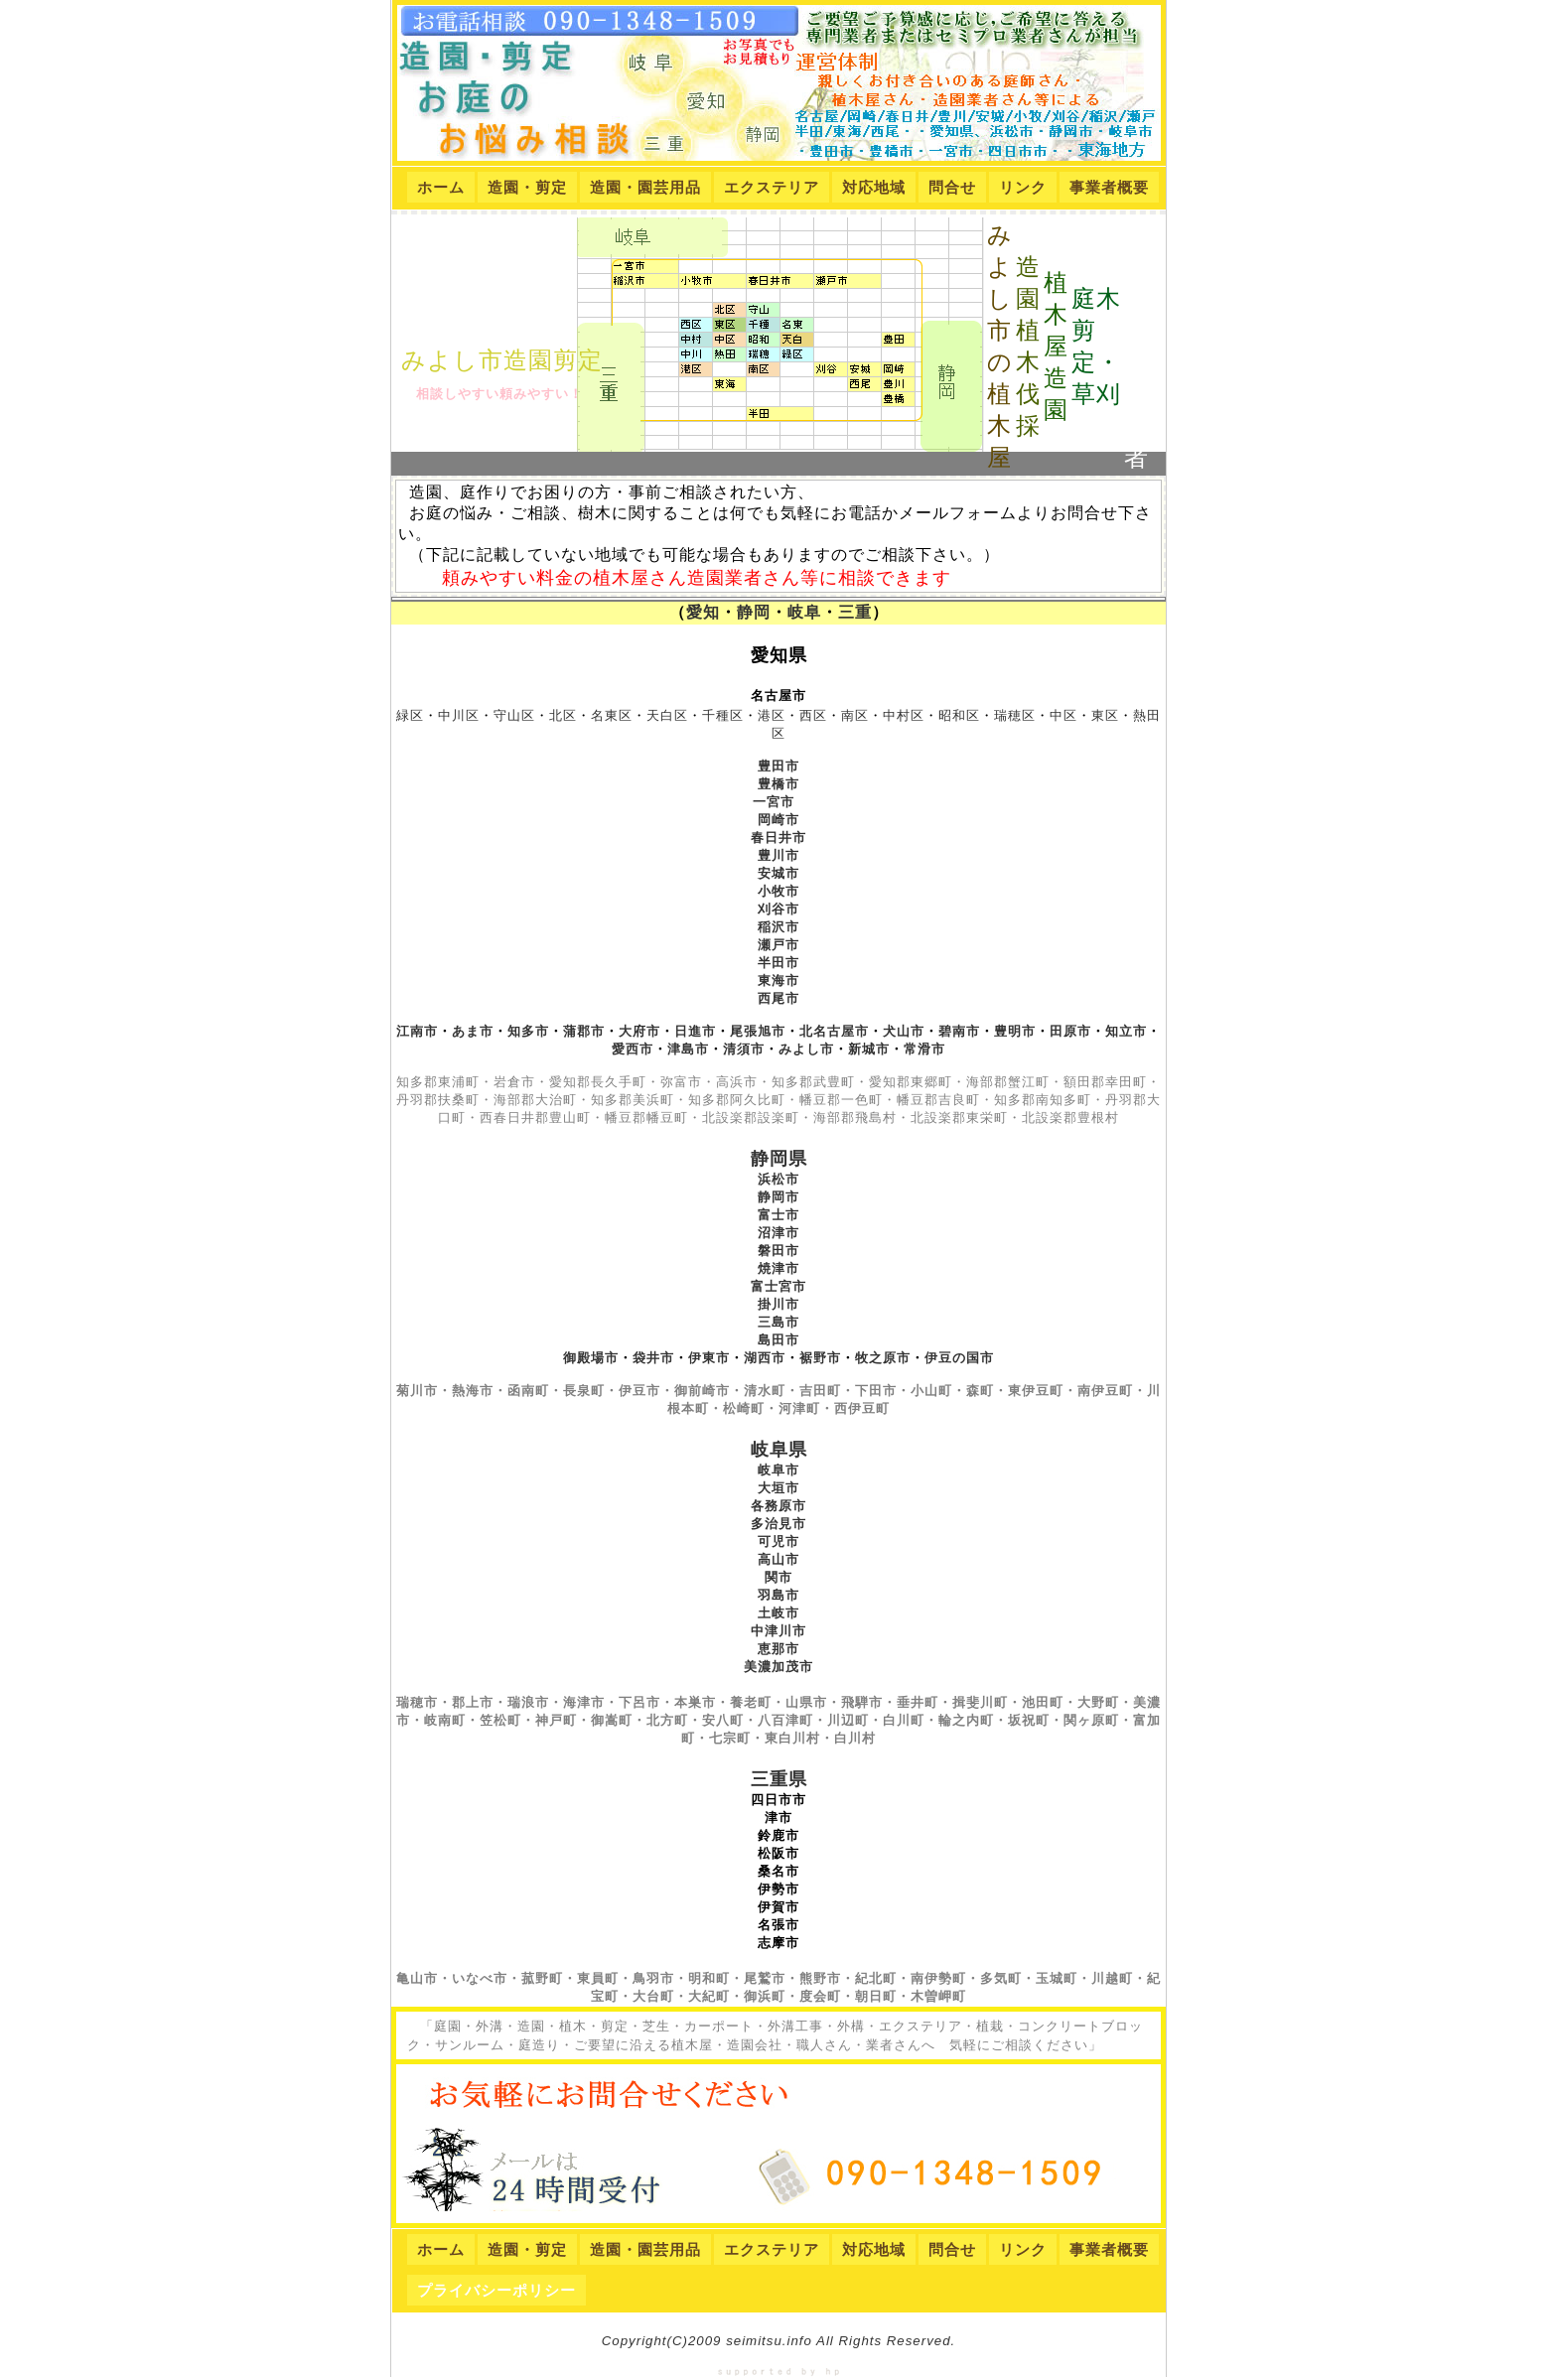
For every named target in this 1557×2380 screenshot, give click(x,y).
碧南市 (959, 1031)
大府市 (639, 1031)
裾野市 (820, 1357)
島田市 (778, 1339)
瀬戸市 (778, 944)
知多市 (528, 1031)
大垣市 (778, 1487)
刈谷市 (778, 909)
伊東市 (709, 1357)
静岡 (754, 612)
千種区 (723, 715)
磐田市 (778, 1250)
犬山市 (903, 1031)
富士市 (778, 1214)
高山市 (778, 1559)
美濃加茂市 (778, 1666)
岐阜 (804, 612)
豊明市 (1015, 1031)
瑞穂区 (1015, 715)
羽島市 (778, 1595)
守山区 (514, 715)
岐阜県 (779, 1450)
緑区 (410, 715)
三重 (855, 612)
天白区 (667, 715)
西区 (813, 715)
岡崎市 (778, 819)
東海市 (778, 980)
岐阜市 (778, 1470)
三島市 (778, 1322)
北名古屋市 (834, 1031)
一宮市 (773, 801)
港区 (771, 715)
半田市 (778, 962)
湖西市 (764, 1357)
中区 (1063, 715)
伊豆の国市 (959, 1357)
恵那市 (778, 1648)
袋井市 (653, 1357)
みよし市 (806, 1049)
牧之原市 (883, 1357)
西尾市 (778, 998)
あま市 (473, 1031)
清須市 (744, 1049)
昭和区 (959, 715)
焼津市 (778, 1268)
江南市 (417, 1031)
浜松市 (778, 1179)
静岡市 (778, 1197)
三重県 (779, 1779)
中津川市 (778, 1630)
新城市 (869, 1049)
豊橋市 (778, 783)
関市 (778, 1577)
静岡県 (779, 1159)
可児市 (778, 1541)
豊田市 (778, 766)
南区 (855, 715)
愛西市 (632, 1049)
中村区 (903, 715)
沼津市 (778, 1232)
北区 (563, 715)
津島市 (688, 1049)
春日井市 (778, 837)
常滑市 (924, 1049)
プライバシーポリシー (496, 2290)
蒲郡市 (584, 1031)
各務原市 (778, 1505)
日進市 (695, 1031)
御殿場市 (591, 1357)
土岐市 (778, 1613)
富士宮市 (778, 1286)
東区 (1105, 715)
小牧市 (778, 891)
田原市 (1070, 1031)
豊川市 (778, 855)
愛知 (703, 612)
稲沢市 (778, 926)
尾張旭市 (757, 1031)
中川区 (459, 715)
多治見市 (778, 1523)
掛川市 (778, 1304)
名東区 (612, 715)
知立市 (1126, 1031)
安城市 (778, 873)
